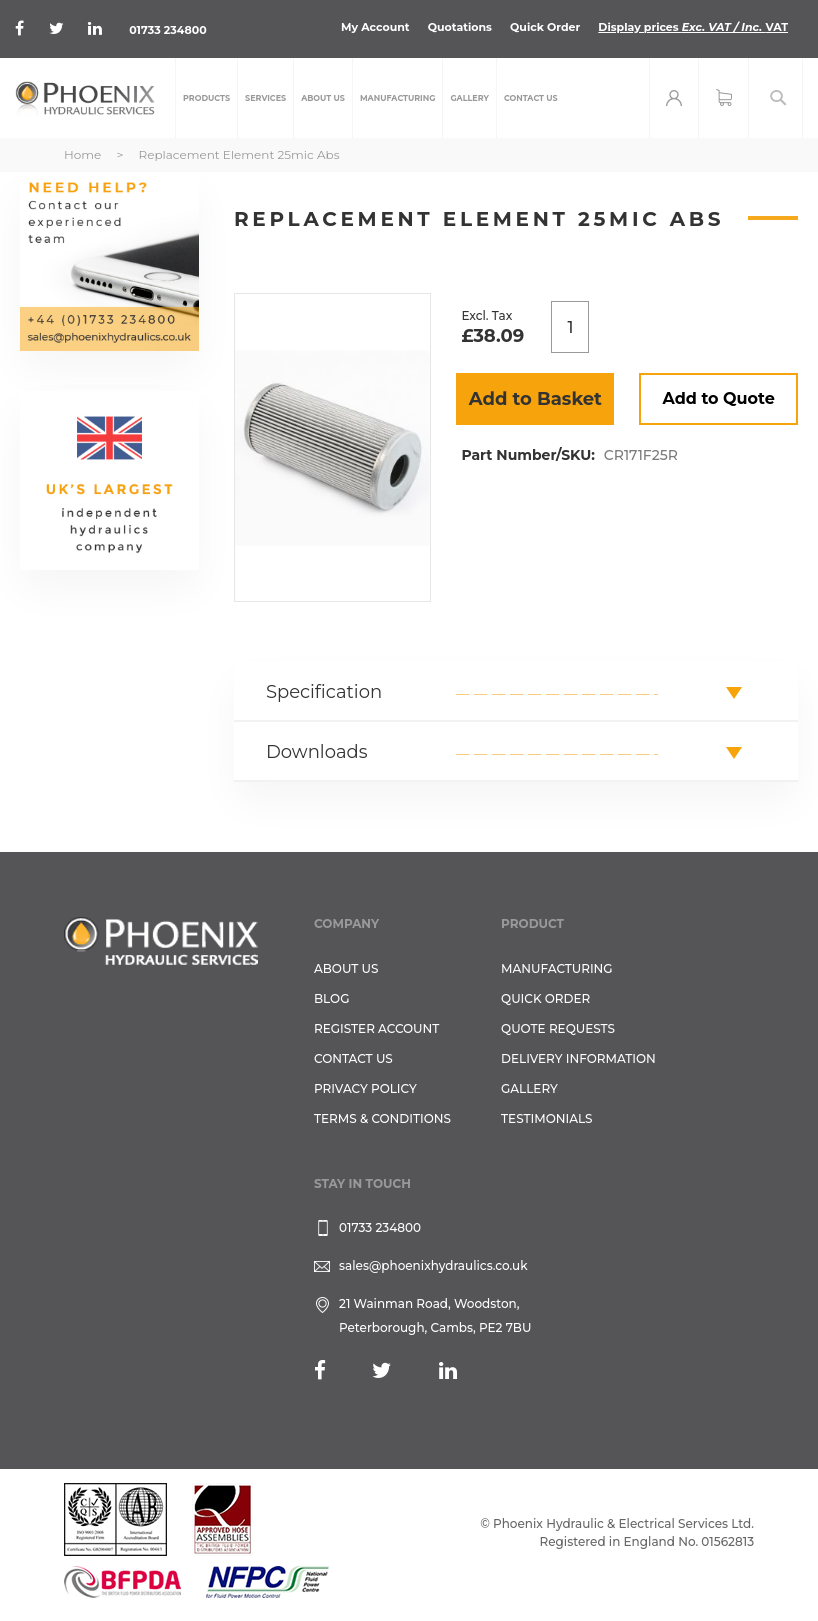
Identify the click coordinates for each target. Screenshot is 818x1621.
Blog (331, 998)
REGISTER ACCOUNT (376, 1028)
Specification (324, 692)
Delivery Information (578, 1058)
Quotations (460, 27)
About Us (346, 968)
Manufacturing (557, 968)
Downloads (317, 752)
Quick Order (545, 27)
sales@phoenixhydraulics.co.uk (433, 1265)
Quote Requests (558, 1028)
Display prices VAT (693, 27)
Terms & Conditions (382, 1118)
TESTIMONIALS (546, 1118)
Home (82, 154)
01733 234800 (167, 30)
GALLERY (529, 1088)
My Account (375, 27)
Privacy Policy (365, 1088)
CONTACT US (353, 1058)
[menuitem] (206, 98)
